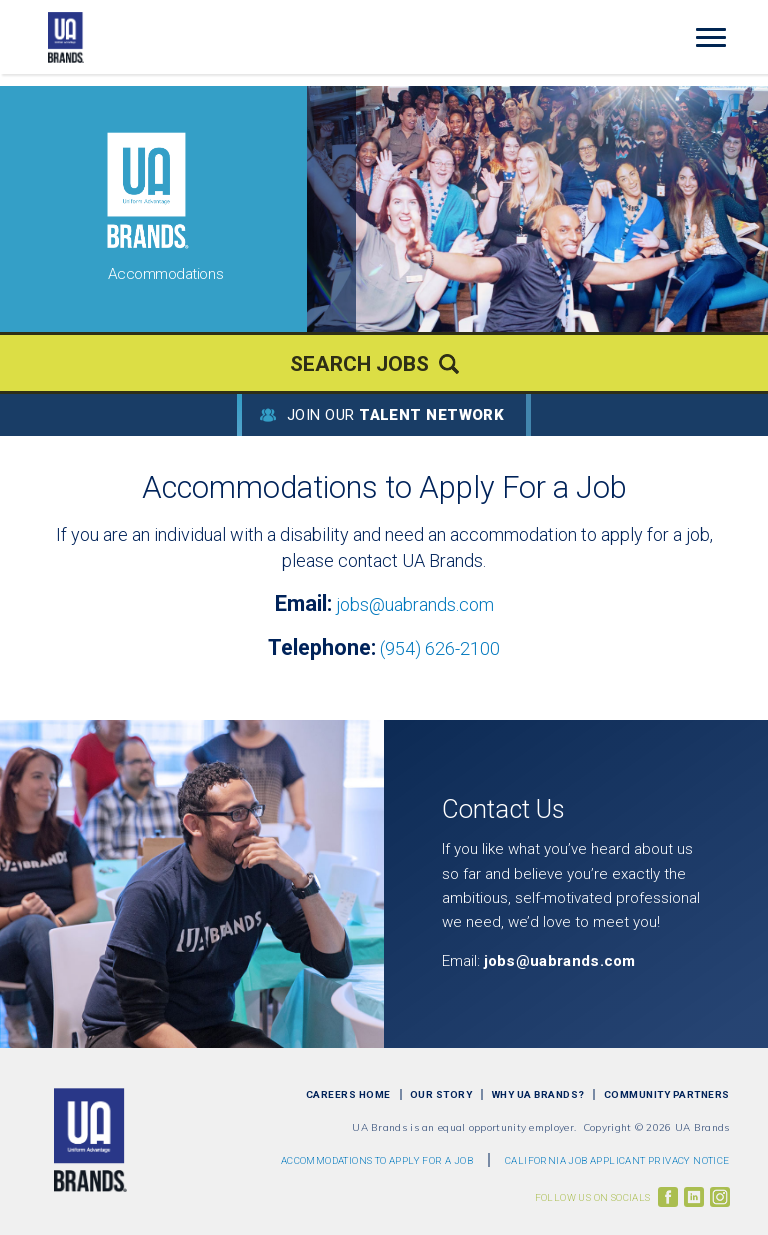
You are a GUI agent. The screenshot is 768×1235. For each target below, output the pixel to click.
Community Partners (667, 1094)
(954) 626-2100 (440, 648)
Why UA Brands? (538, 1094)
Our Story (441, 1094)
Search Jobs (359, 364)
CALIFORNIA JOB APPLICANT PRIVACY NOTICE (617, 1160)
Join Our (395, 415)
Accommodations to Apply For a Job (377, 1160)
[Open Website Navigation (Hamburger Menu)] (718, 37)
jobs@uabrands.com (415, 604)
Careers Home (348, 1094)
